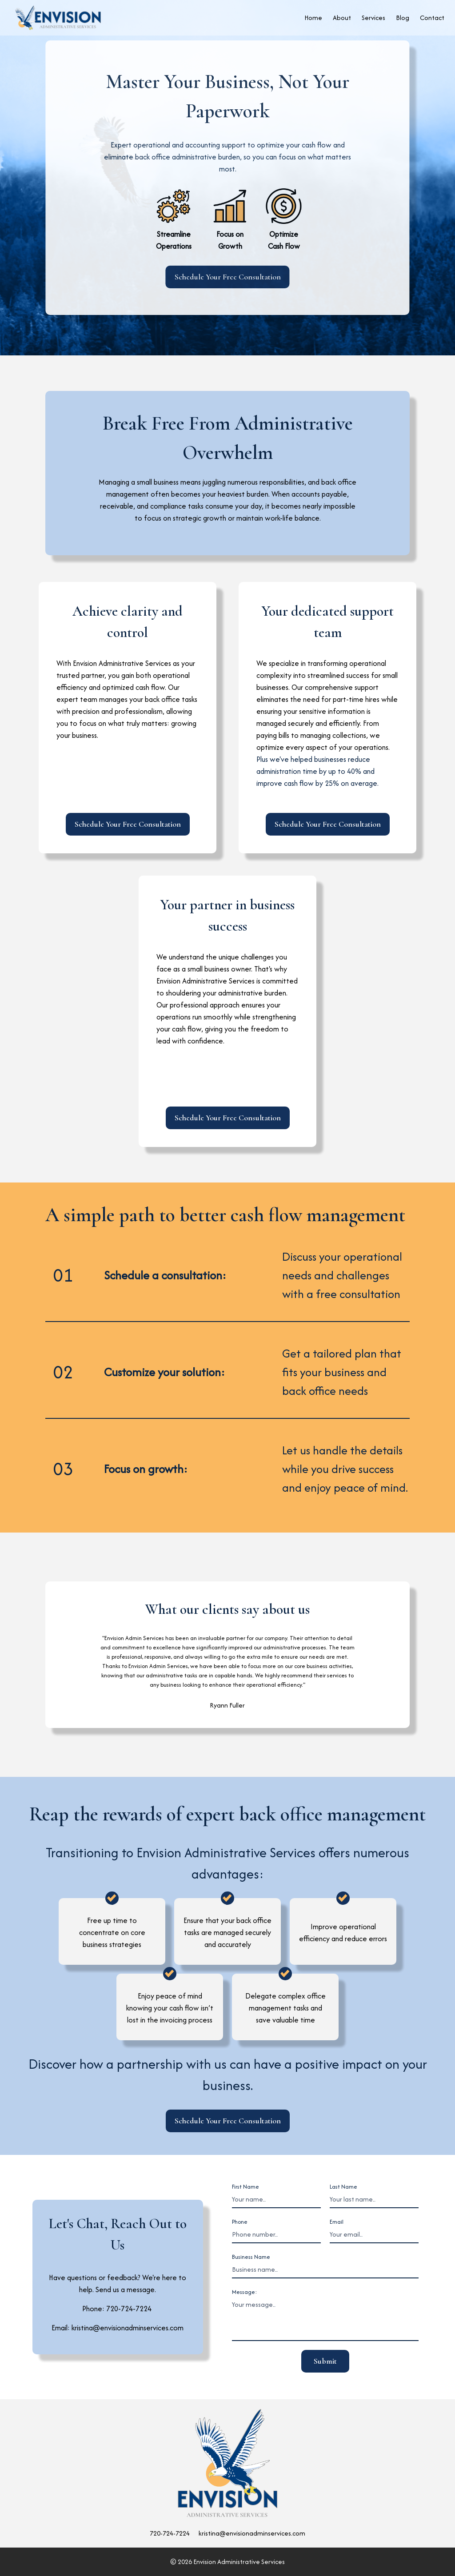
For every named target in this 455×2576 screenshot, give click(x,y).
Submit (325, 2361)
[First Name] (276, 2199)
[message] (325, 2319)
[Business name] (325, 2269)
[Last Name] (374, 2199)
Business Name (251, 2257)
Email (336, 2222)
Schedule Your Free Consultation (228, 277)
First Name (245, 2186)
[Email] (374, 2234)
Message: (244, 2292)
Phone (239, 2222)
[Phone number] (276, 2234)
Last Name (343, 2186)
